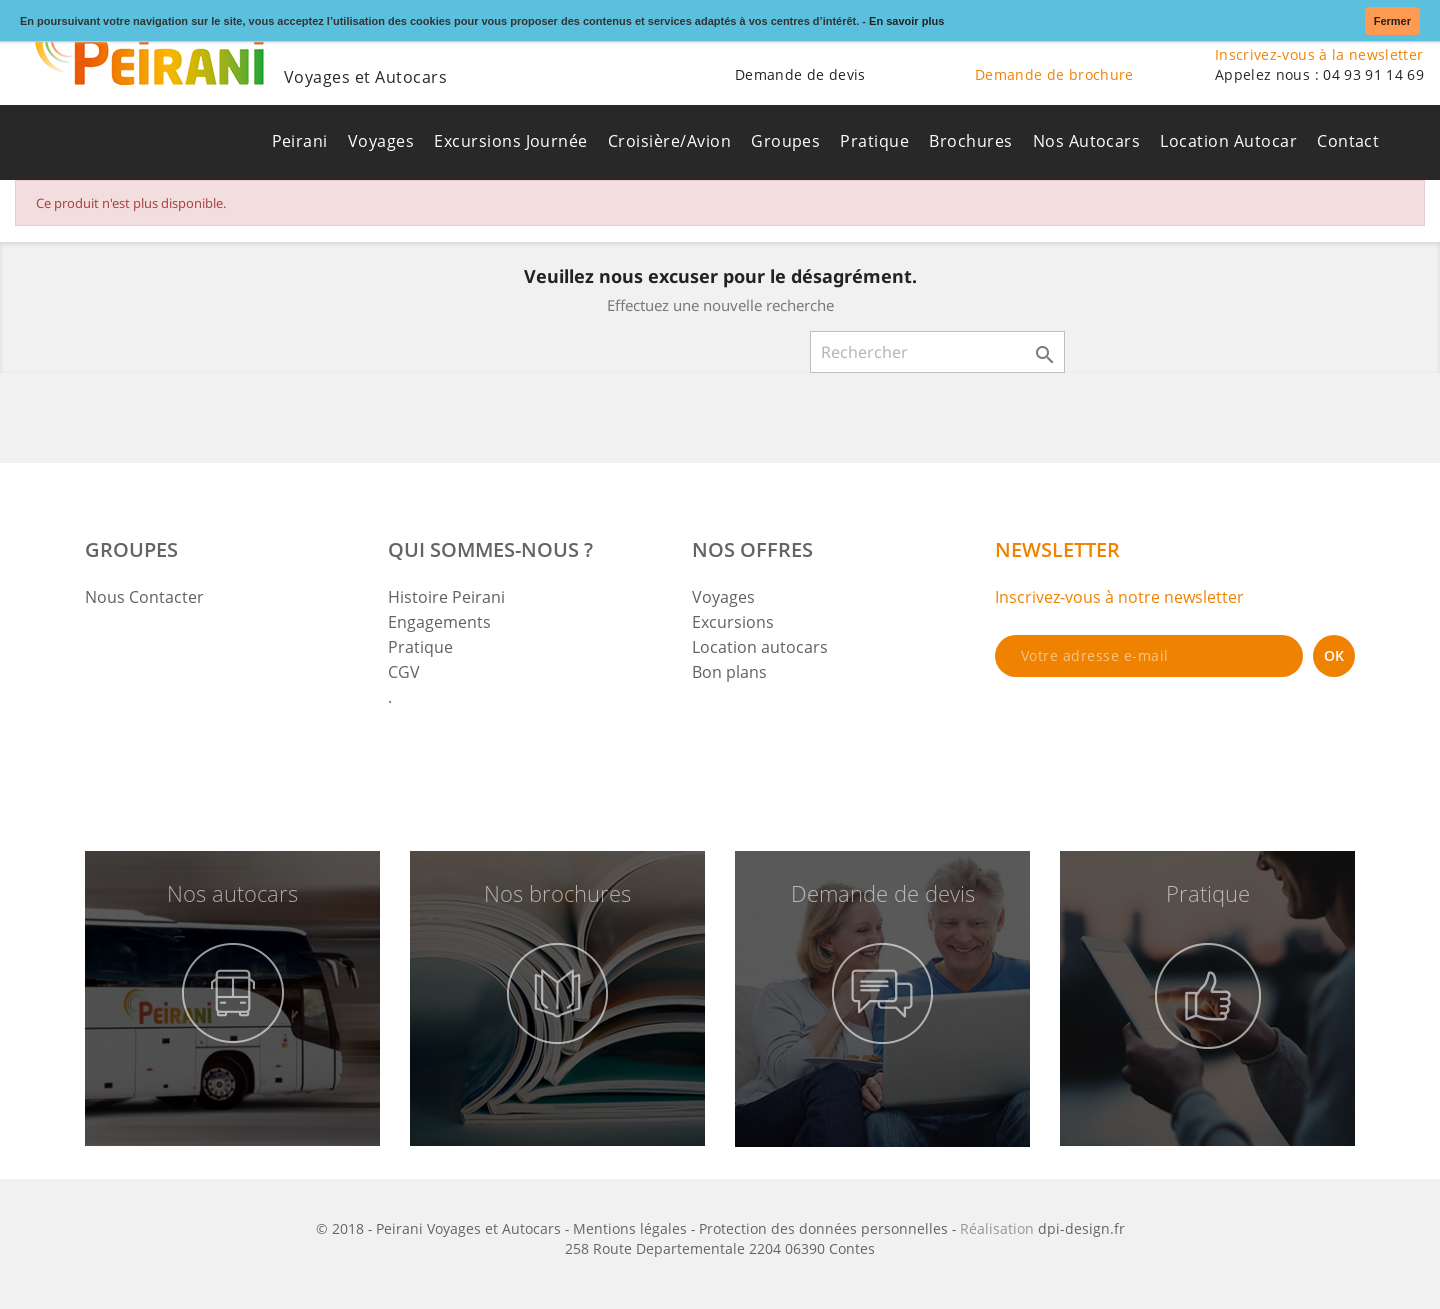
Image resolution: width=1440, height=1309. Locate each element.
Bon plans (729, 672)
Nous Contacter (144, 597)
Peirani (300, 141)
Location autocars (760, 647)
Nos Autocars (1087, 141)
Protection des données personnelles (823, 1228)
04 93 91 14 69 (1373, 74)
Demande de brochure (1054, 74)
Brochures (970, 141)
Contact (1348, 141)
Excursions (733, 622)
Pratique (874, 141)
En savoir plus (906, 21)
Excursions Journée (511, 141)
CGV (404, 672)
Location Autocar (1228, 141)
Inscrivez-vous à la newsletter (1319, 54)
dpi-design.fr (1081, 1228)
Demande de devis (800, 74)
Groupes (785, 141)
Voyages (381, 141)
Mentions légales (630, 1228)
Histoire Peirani (446, 597)
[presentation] (1147, 731)
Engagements (439, 622)
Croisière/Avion (669, 141)
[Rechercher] (937, 352)
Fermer (1392, 21)
